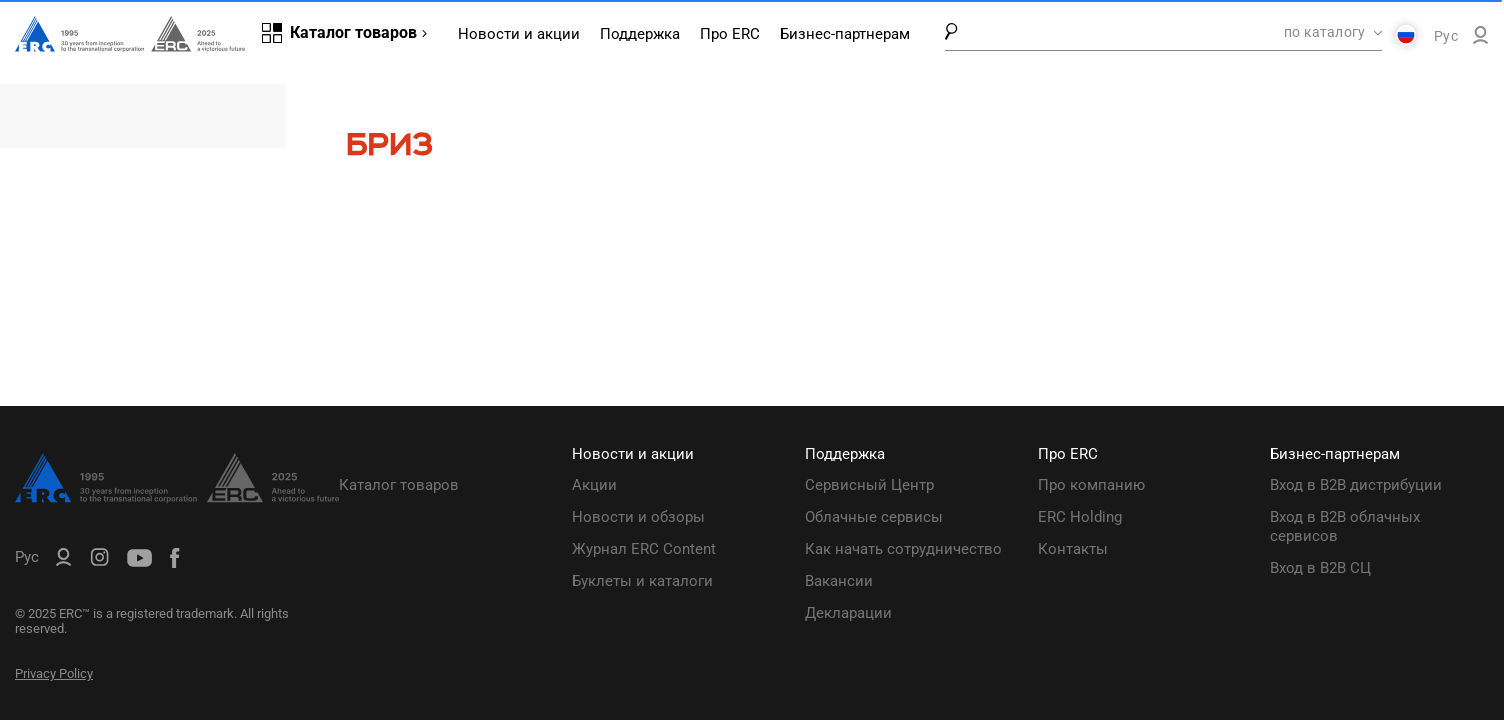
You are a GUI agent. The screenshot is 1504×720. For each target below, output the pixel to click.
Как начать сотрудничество (903, 549)
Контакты (1073, 549)
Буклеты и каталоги (642, 581)
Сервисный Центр (869, 485)
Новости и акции (519, 34)
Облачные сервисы (874, 517)
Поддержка (640, 34)
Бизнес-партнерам (845, 34)
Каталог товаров (399, 485)
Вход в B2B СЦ (1320, 568)
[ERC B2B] (1480, 39)
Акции (594, 485)
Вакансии (839, 581)
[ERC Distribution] (177, 498)
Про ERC (730, 34)
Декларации (848, 613)
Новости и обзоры (638, 517)
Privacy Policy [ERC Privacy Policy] (54, 673)
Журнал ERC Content (644, 549)
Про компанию (1091, 485)
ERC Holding (1080, 517)
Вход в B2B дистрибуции (1356, 485)
